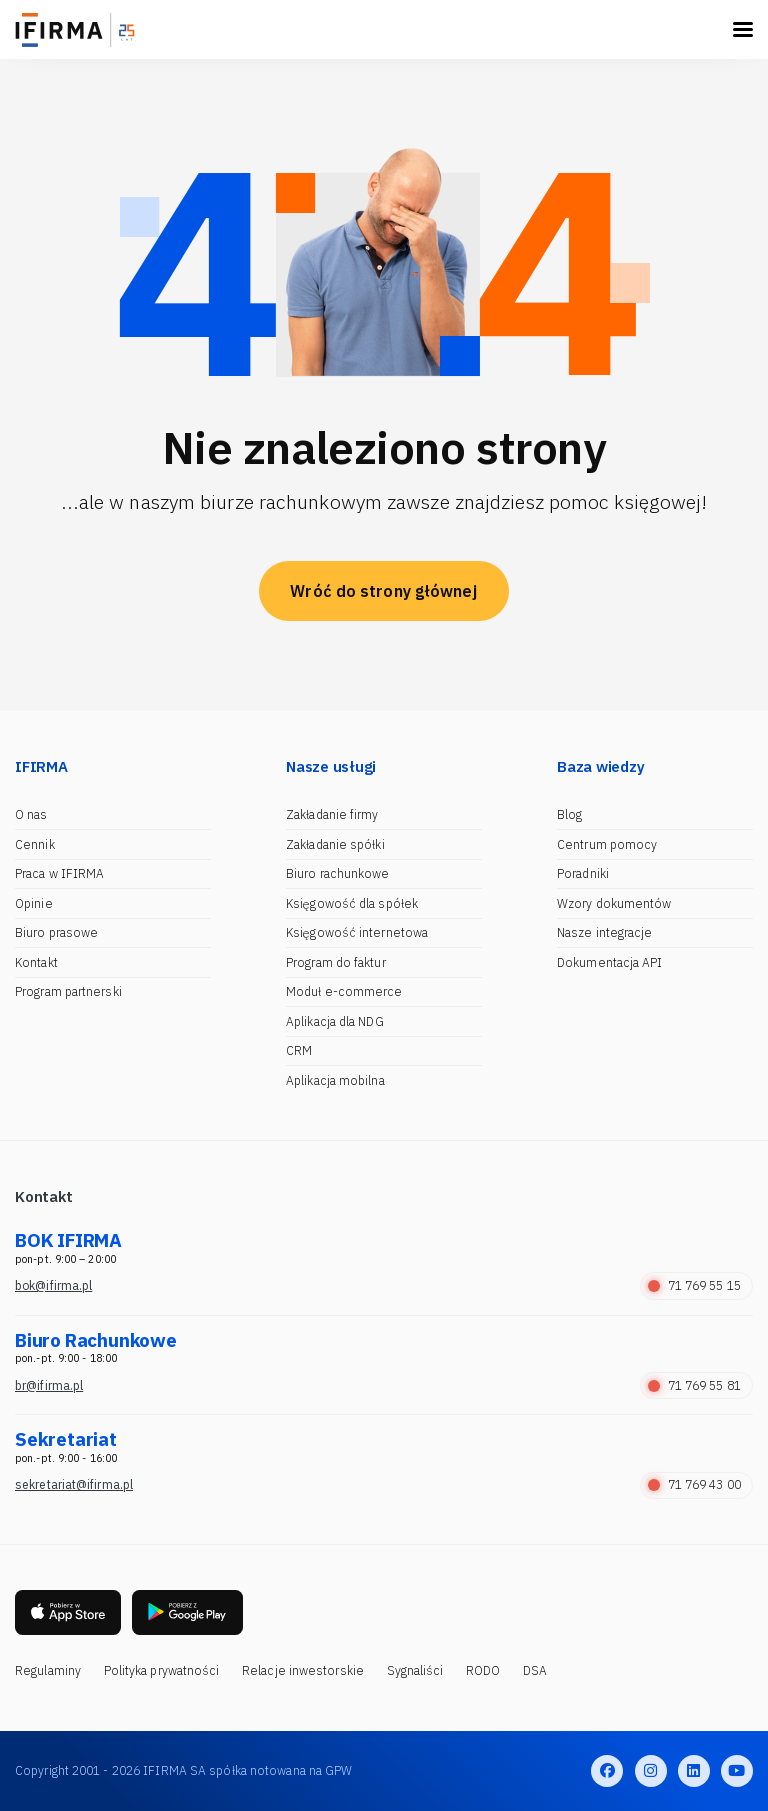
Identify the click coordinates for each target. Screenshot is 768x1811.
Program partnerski (68, 991)
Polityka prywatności (162, 1670)
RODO (483, 1670)
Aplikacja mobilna (335, 1080)
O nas (31, 814)
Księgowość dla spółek (352, 903)
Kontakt (36, 962)
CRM (299, 1050)
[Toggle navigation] (743, 29)
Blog (569, 814)
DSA (535, 1670)
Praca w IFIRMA (59, 873)
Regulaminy (48, 1670)
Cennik (35, 844)
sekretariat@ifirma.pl (74, 1484)
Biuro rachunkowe (338, 873)
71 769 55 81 (694, 1385)
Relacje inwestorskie (303, 1670)
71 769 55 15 (694, 1285)
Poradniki (583, 873)
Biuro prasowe (56, 932)
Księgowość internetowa (357, 932)
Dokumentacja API (610, 962)
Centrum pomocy (607, 844)
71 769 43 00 (694, 1484)
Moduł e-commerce (344, 991)
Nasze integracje (605, 932)
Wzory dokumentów (614, 903)
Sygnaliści (415, 1670)
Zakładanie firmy (332, 814)
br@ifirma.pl (49, 1385)
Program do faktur (336, 962)
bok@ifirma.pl (53, 1285)
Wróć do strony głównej (383, 591)
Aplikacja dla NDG (335, 1021)
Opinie (34, 903)
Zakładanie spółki (335, 844)
